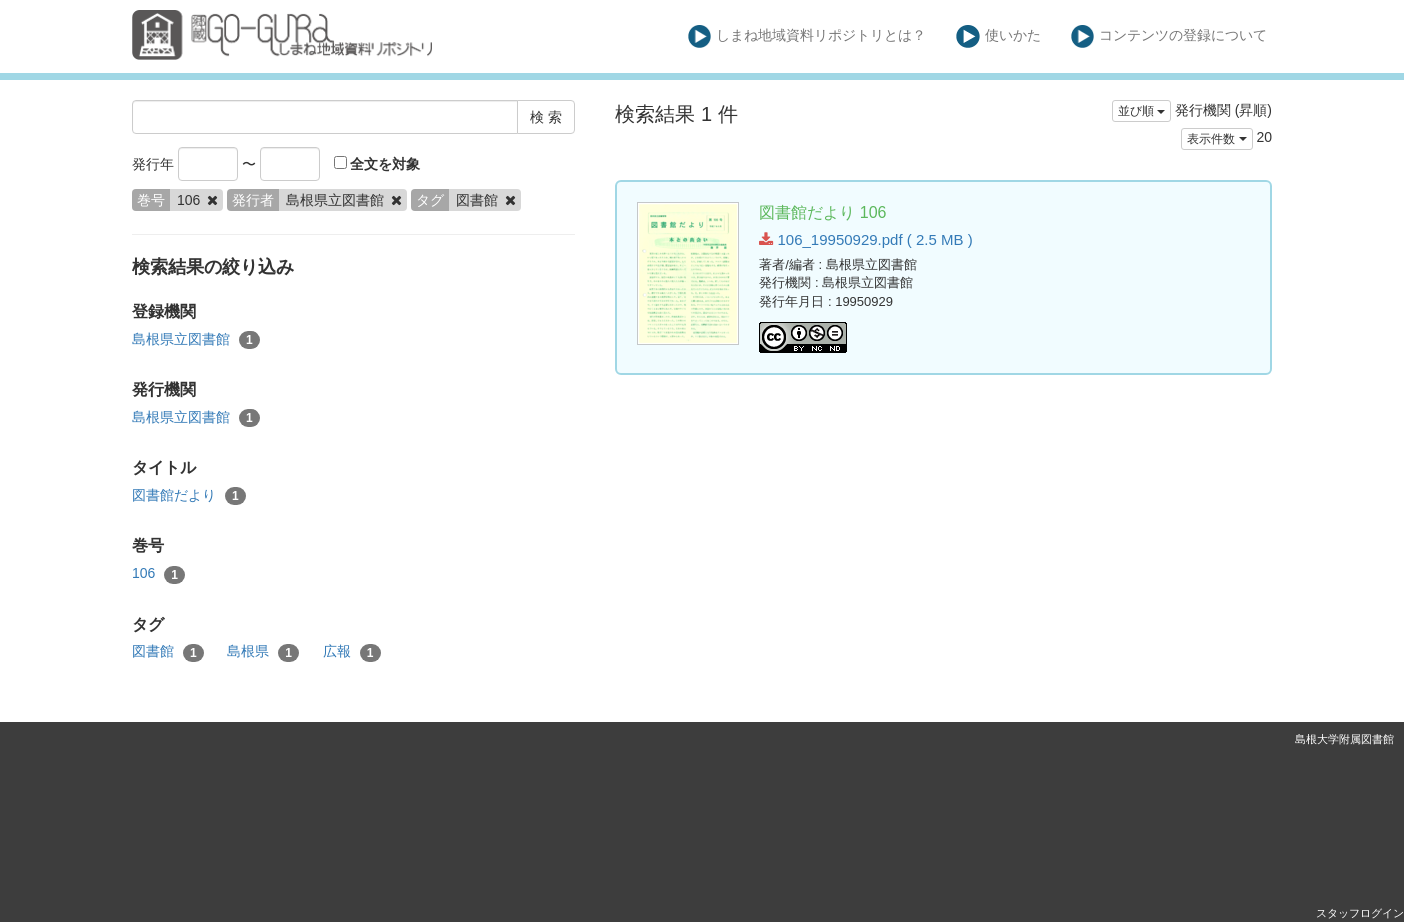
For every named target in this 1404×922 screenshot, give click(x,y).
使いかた (998, 36)
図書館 (168, 652)
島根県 (263, 652)
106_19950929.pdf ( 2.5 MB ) (865, 239)
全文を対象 (377, 164)
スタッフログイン (1360, 913)
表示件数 (1216, 139)
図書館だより (189, 496)
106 (158, 574)
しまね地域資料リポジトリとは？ (807, 36)
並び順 (1141, 111)
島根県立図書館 (196, 340)
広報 (352, 652)
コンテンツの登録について (1169, 36)
